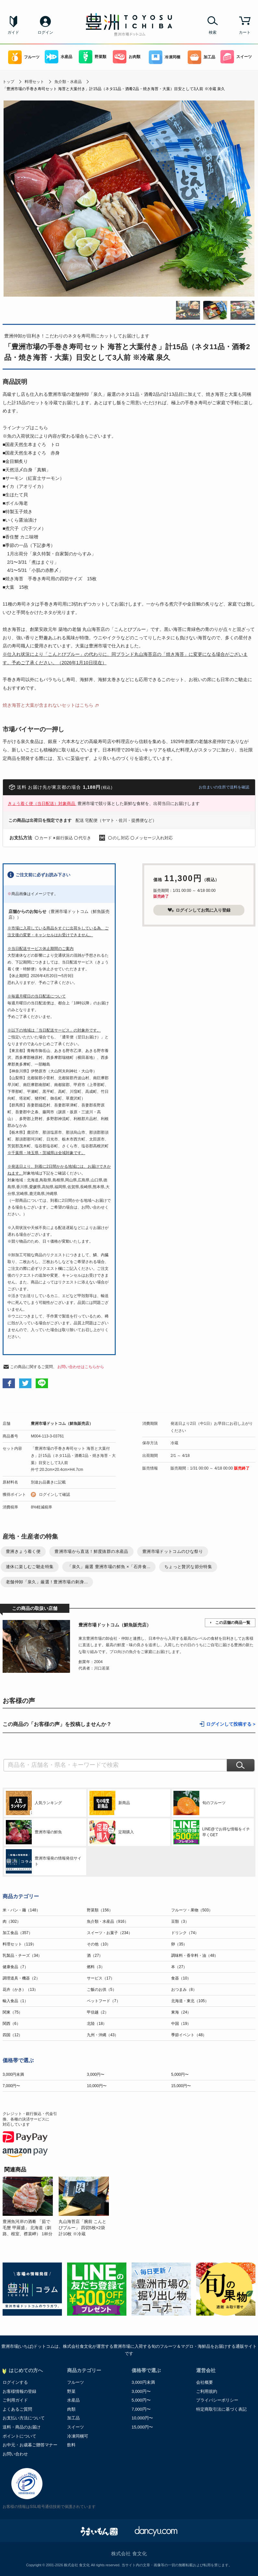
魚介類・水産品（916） (107, 1921)
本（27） (179, 1967)
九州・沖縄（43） (102, 2035)
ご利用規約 (206, 2391)
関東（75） (12, 2012)
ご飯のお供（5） (101, 1989)
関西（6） (11, 2023)
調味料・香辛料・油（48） (194, 1955)
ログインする (15, 2382)
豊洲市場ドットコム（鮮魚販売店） (62, 1423)
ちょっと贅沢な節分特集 (188, 1566)
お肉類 (126, 57)
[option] (31, 2207)
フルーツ (24, 57)
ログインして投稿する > (230, 1724)
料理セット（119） (19, 1944)
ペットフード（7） (103, 2001)
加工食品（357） (17, 1933)
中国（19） (181, 2023)
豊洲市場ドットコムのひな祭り (172, 1551)
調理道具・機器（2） (21, 1978)
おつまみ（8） (184, 1989)
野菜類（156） (100, 1910)
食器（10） (181, 1978)
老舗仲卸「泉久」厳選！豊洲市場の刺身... (47, 1581)
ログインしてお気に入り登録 (199, 910)
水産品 (58, 57)
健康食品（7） (15, 1967)
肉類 (71, 2409)
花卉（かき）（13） (20, 1989)
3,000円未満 (13, 2074)
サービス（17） (100, 1978)
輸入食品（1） (15, 2001)
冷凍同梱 (164, 57)
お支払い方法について (24, 2418)
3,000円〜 (95, 2074)
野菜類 (92, 57)
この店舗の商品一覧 (232, 1622)
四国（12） (12, 2035)
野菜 (71, 2391)
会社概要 (204, 2382)
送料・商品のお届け (22, 2427)
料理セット (34, 81)
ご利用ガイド (15, 2400)
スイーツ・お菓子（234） (109, 1933)
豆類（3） (180, 1921)
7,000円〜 (11, 2086)
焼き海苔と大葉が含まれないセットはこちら (48, 705)
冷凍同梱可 (77, 2436)
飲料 (71, 2444)
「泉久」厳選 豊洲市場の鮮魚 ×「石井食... (108, 1566)
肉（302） (12, 1921)
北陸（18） (97, 2023)
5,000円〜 (180, 2074)
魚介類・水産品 (68, 81)
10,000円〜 (97, 2086)
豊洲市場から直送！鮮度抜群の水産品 (91, 1551)
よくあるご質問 (17, 2409)
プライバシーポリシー (217, 2400)
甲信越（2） (98, 2012)
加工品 (201, 57)
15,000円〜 (181, 2086)
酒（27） (95, 1955)
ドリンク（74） (185, 1933)
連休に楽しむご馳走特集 (29, 1566)
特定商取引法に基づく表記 (221, 2409)
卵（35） (179, 1944)
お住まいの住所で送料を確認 (224, 787)
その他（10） (99, 1944)
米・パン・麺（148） (21, 1910)
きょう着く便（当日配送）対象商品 (42, 803)
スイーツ (236, 57)
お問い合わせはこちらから (80, 1367)
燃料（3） (96, 1967)
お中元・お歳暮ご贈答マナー (30, 2444)
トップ (8, 81)
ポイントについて (19, 2436)
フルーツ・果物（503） (192, 1910)
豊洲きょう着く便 (23, 1551)
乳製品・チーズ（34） (22, 1955)
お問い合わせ (15, 2454)
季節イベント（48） (188, 2035)
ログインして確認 (54, 1494)
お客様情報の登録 (19, 2391)
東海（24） (181, 2012)
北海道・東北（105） (190, 2001)
